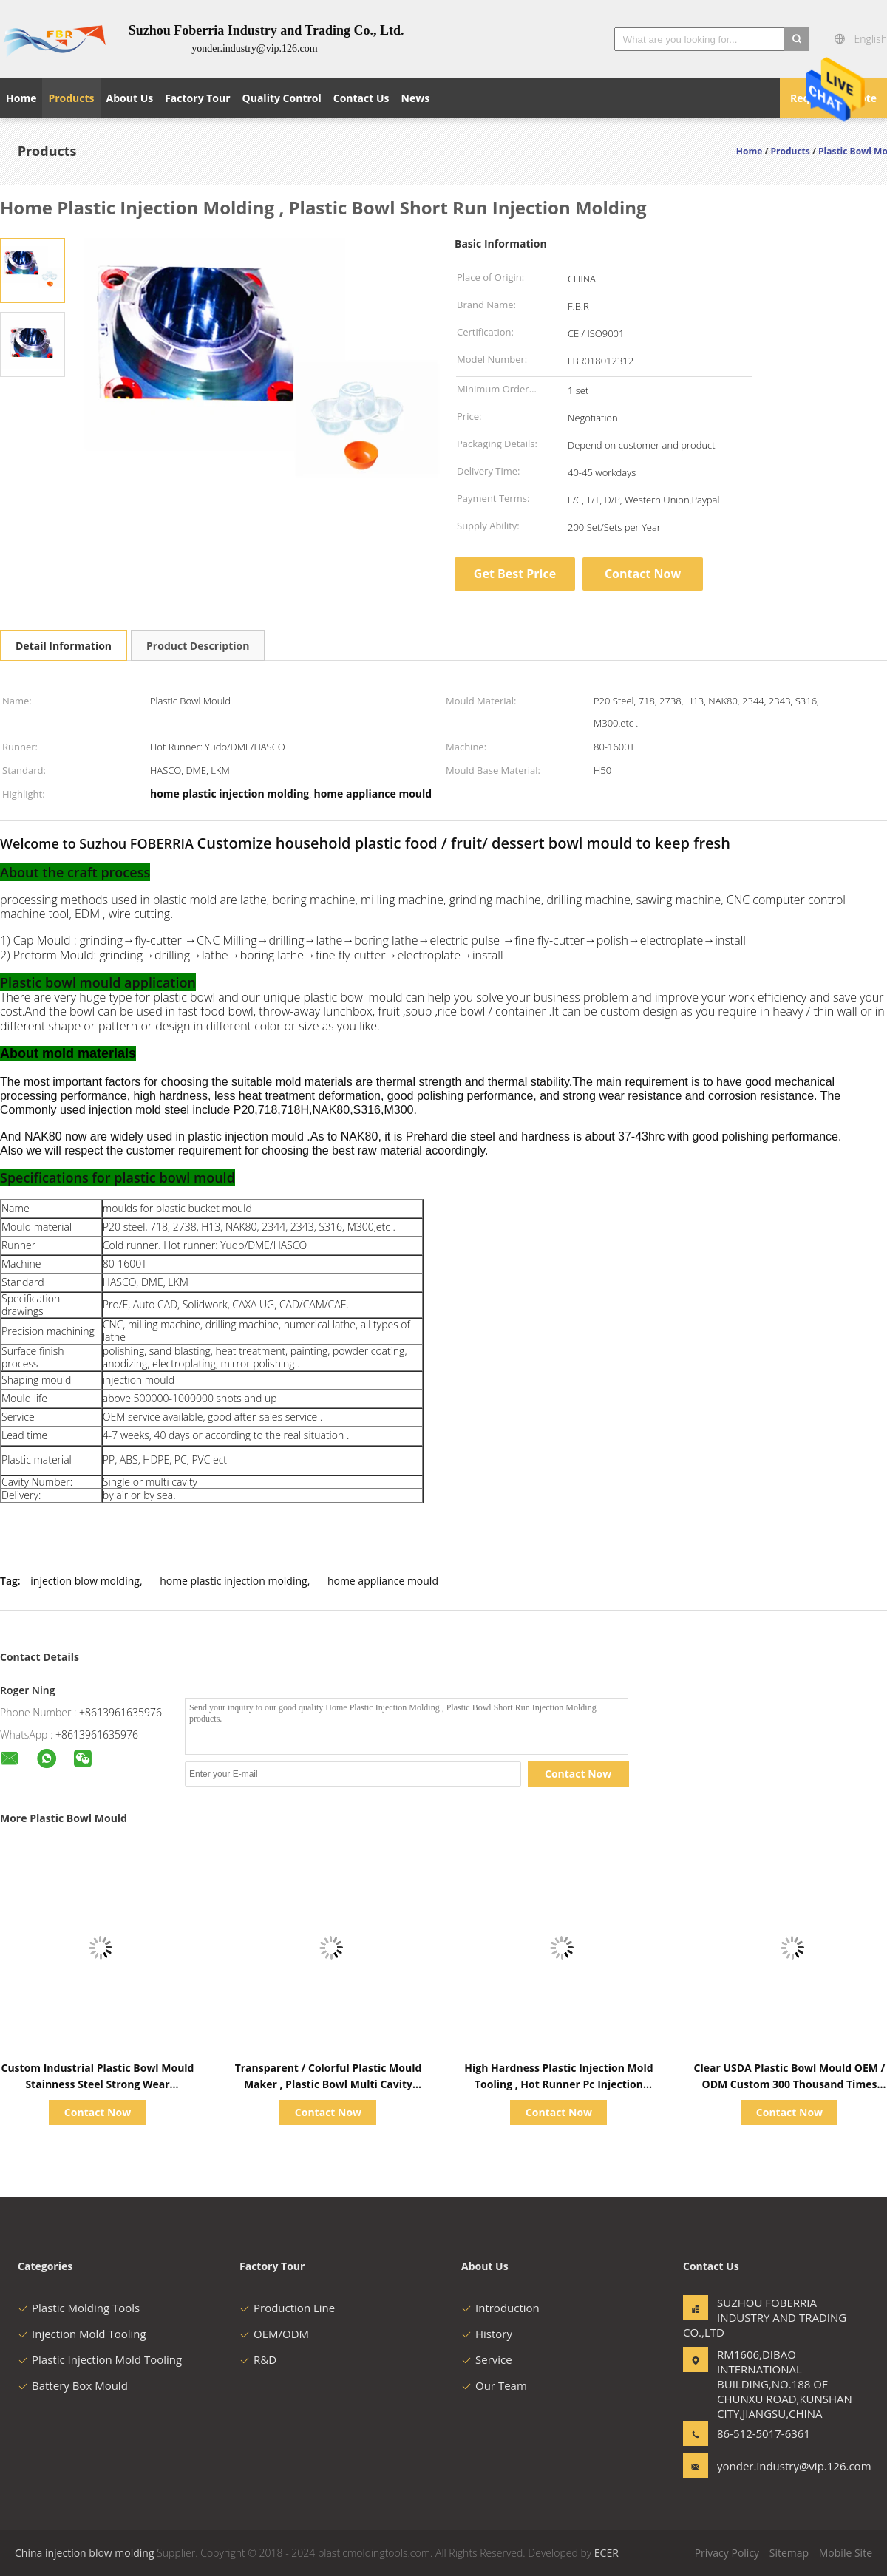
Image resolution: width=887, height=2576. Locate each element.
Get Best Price (515, 573)
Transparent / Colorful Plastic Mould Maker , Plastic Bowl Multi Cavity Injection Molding (328, 2084)
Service (486, 2359)
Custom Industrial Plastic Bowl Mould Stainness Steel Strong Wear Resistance (97, 2084)
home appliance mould (382, 1581)
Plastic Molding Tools (79, 2307)
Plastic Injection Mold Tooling (100, 2359)
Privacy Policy (727, 2553)
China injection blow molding (84, 2553)
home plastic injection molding (233, 1581)
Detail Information (64, 646)
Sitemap (789, 2553)
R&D (257, 2359)
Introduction (500, 2307)
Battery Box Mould (73, 2385)
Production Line (287, 2307)
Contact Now (643, 573)
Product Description (197, 646)
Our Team (494, 2385)
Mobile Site (845, 2553)
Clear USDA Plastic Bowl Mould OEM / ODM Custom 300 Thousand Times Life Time (789, 2084)
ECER (606, 2553)
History (486, 2333)
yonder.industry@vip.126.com (763, 2465)
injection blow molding (85, 1581)
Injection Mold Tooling (82, 2333)
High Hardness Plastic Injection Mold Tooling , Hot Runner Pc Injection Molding (558, 2084)
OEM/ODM (274, 2333)
